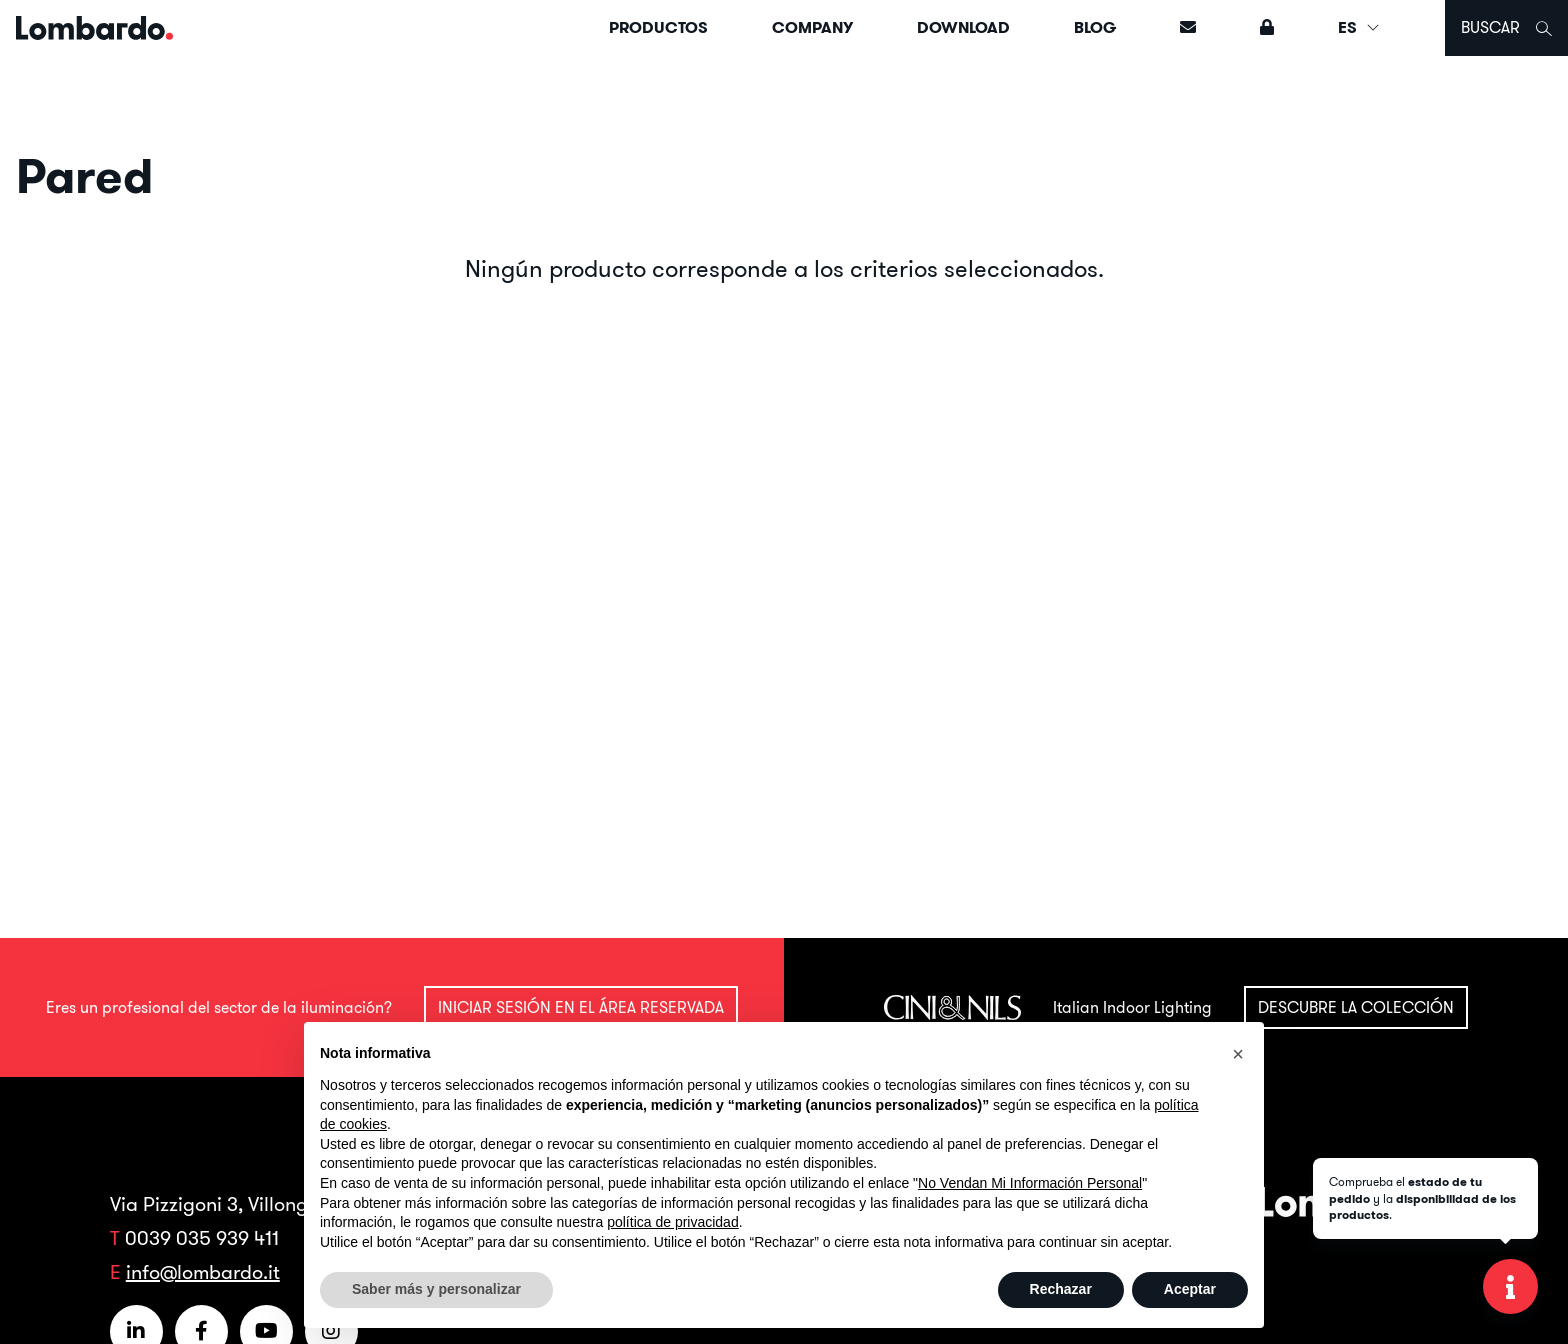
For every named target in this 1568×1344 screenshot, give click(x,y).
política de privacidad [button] (673, 1222)
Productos (658, 27)
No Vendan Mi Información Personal (1030, 1183)
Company (812, 27)
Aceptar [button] (1190, 1289)
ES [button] (1359, 27)
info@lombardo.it (203, 1271)
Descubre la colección (1356, 1007)
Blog (1095, 27)
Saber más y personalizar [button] (436, 1289)
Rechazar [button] (1061, 1289)
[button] (1238, 1054)
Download (963, 27)
